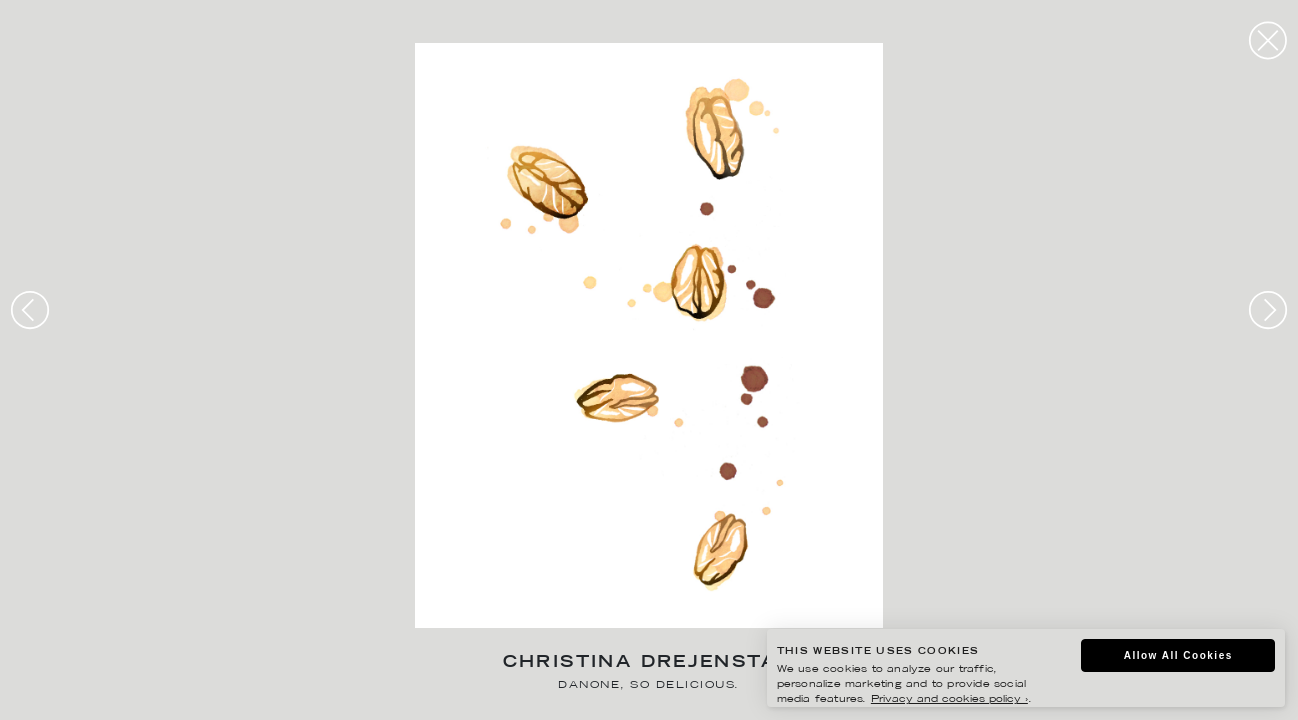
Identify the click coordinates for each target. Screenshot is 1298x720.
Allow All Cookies (1178, 655)
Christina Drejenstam (649, 663)
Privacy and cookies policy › (949, 699)
